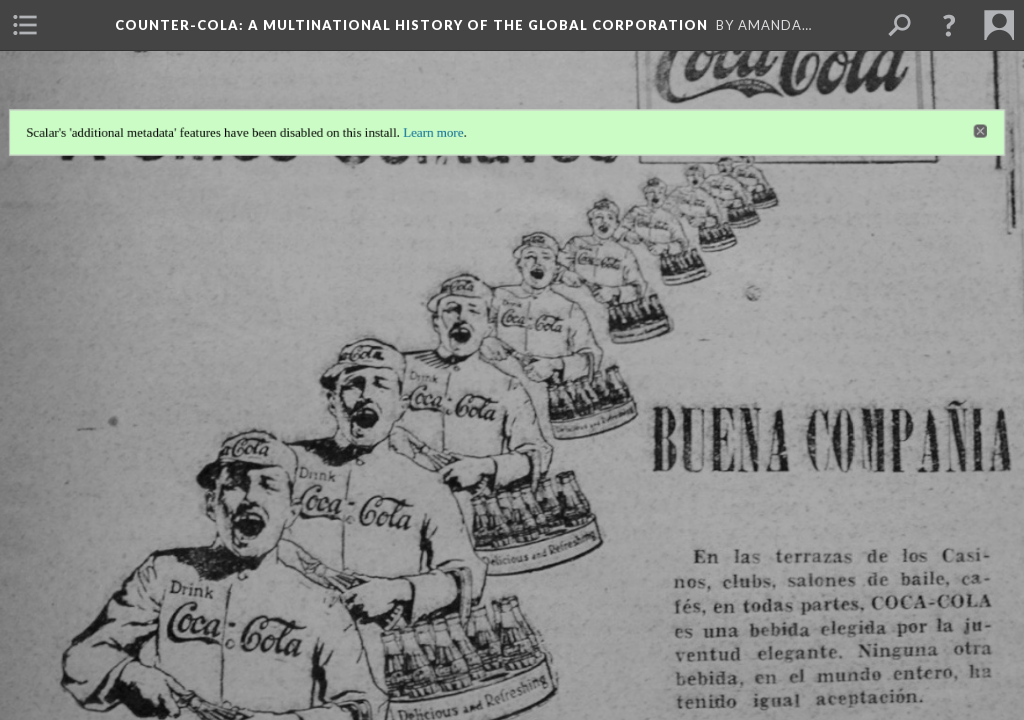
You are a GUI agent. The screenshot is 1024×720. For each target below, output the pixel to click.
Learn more (432, 127)
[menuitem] (25, 25)
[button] (949, 25)
